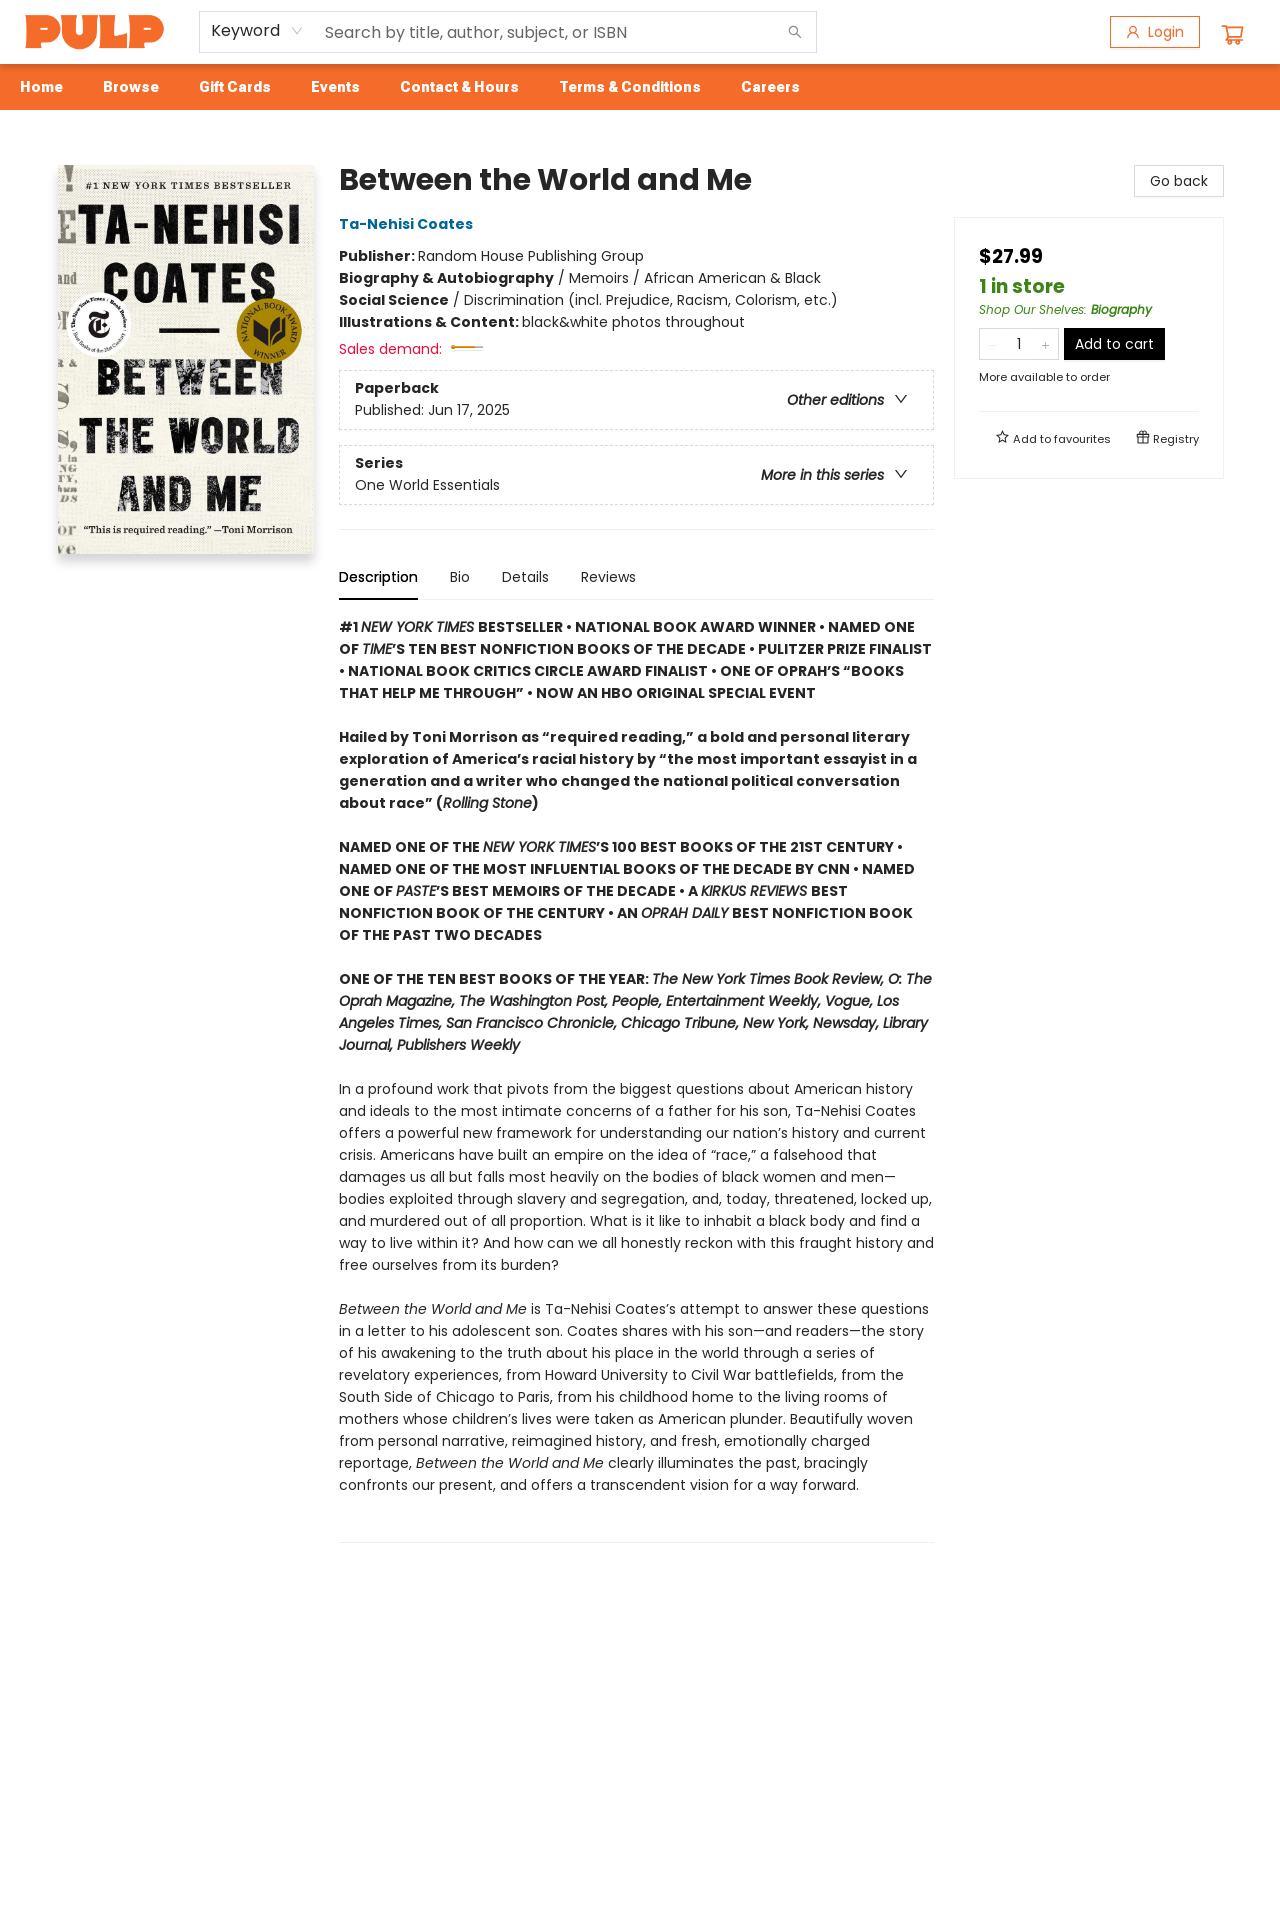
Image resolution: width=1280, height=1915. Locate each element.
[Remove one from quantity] (992, 344)
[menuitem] (41, 87)
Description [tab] (378, 577)
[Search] (795, 32)
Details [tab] (525, 577)
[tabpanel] (636, 1079)
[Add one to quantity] (1045, 344)
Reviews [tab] (608, 577)
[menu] (640, 87)
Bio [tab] (460, 577)
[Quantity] (1019, 344)
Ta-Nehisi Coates (409, 224)
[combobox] (257, 31)
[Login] (1155, 32)
